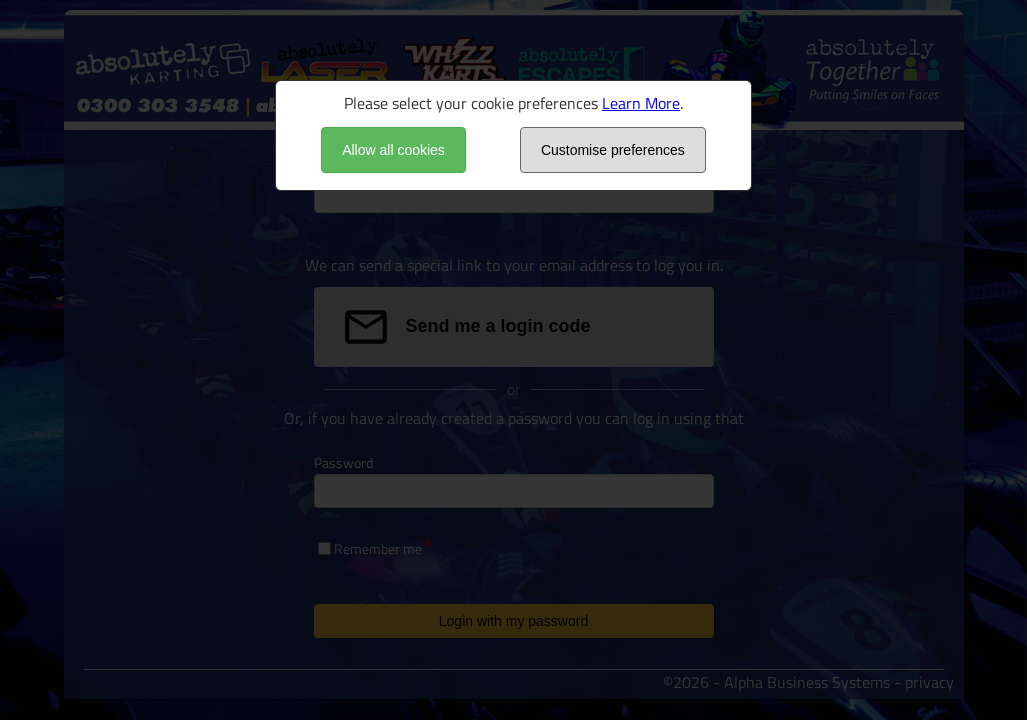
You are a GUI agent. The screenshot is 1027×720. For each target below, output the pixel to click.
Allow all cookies (393, 150)
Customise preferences (613, 150)
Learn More (641, 103)
